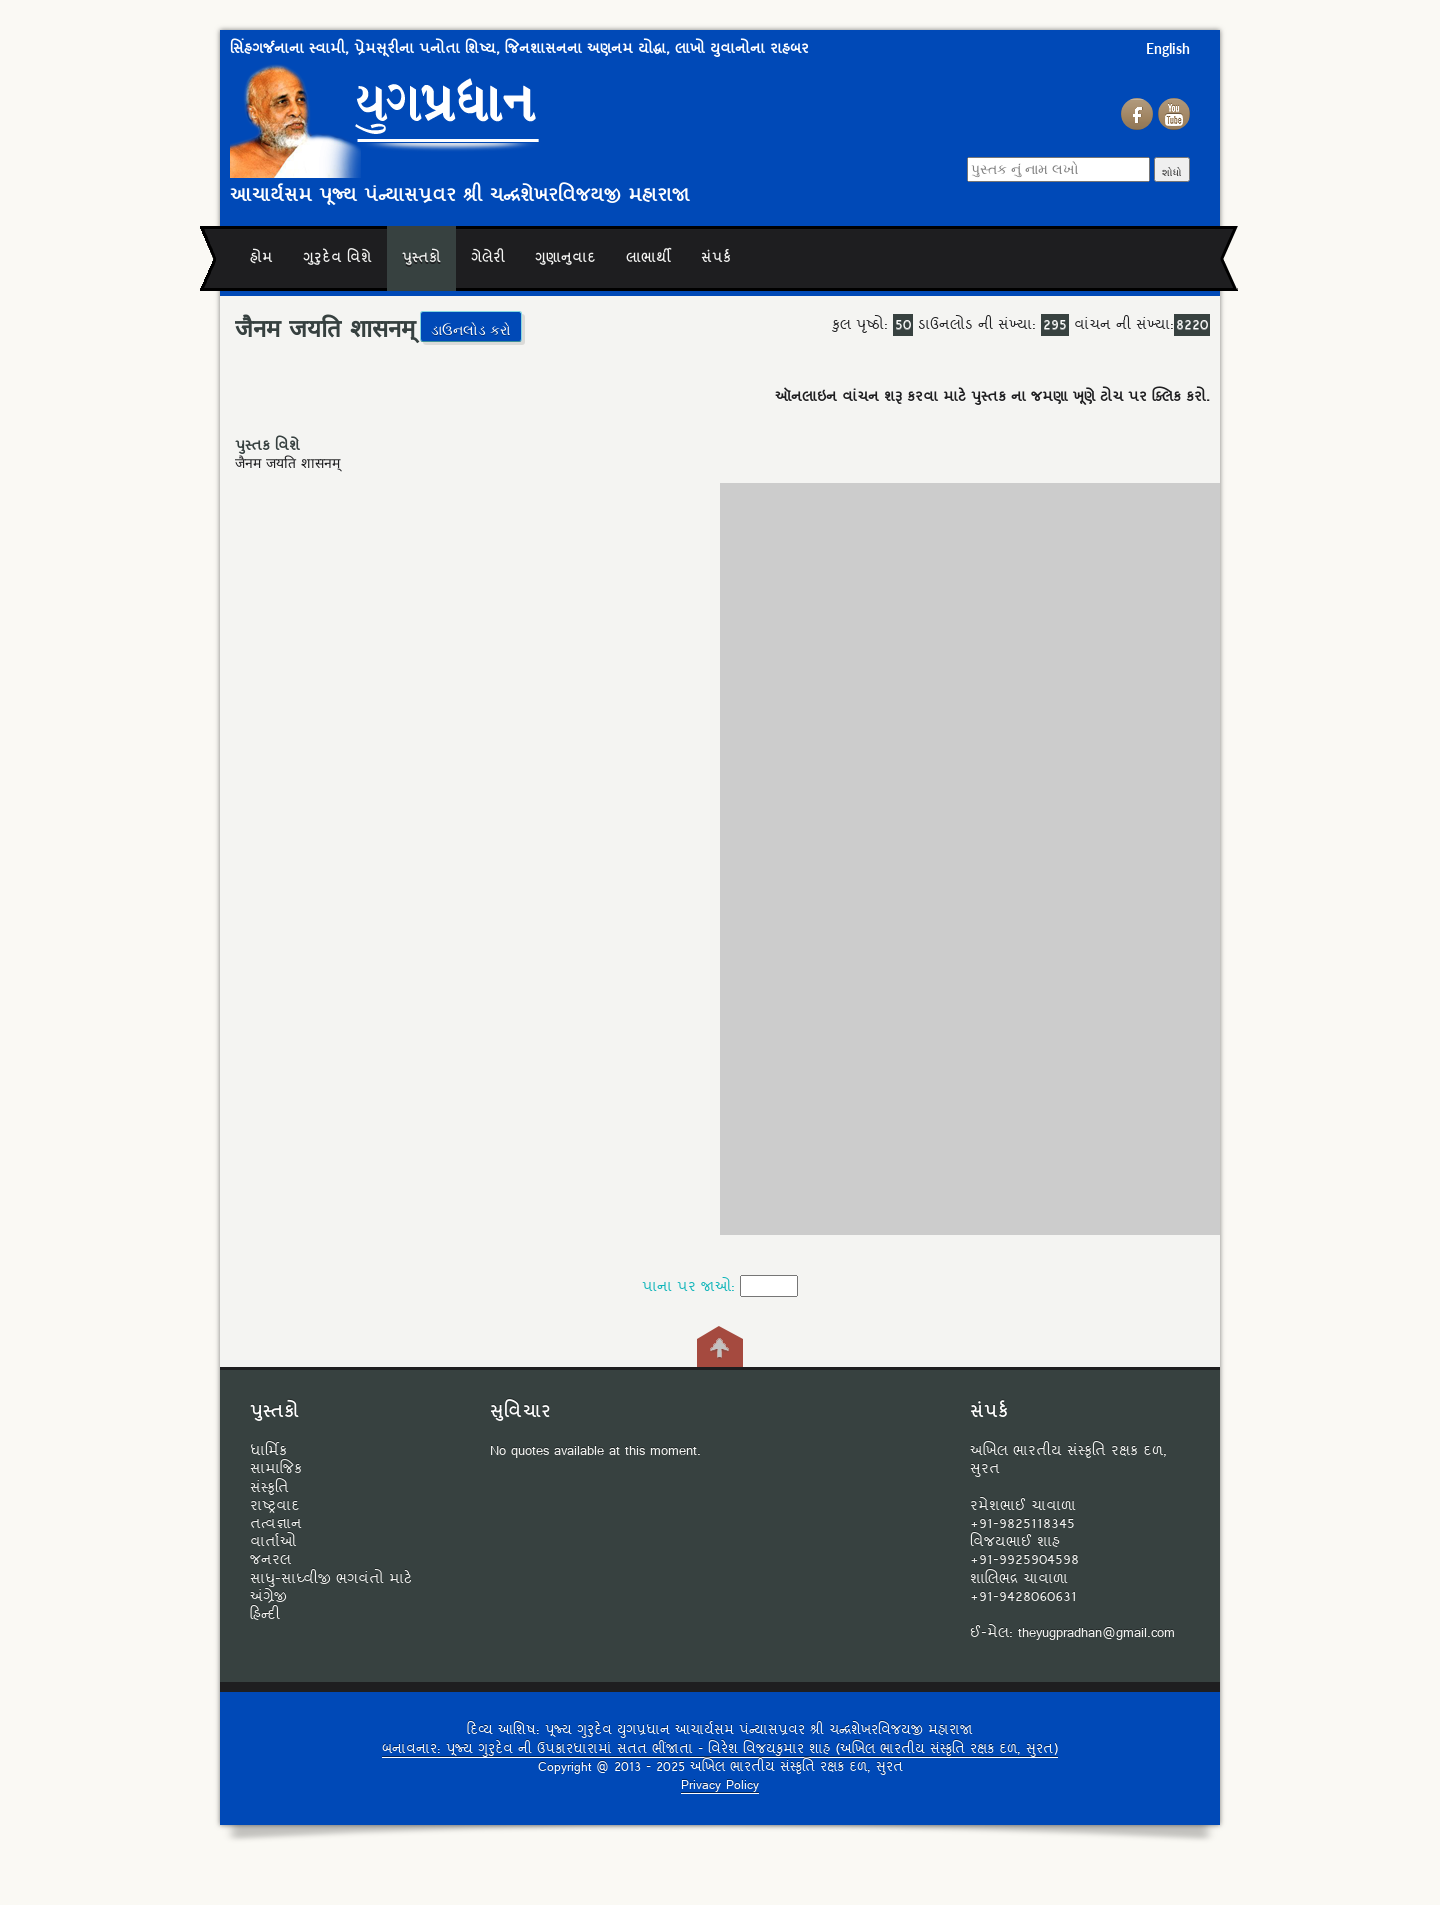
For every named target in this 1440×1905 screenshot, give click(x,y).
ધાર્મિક (268, 1451)
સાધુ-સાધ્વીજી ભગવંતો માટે (331, 1579)
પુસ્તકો (421, 258)
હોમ (261, 258)
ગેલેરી (488, 258)
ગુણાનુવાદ (565, 258)
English (1168, 48)
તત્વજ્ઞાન (276, 1524)
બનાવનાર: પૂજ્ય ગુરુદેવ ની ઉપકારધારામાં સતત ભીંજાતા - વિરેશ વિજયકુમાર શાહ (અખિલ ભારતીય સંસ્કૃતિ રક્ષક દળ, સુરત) (720, 1749)
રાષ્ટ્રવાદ (275, 1506)
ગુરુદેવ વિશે (337, 258)
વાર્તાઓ (273, 1542)
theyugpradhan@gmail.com (1096, 1633)
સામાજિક (276, 1469)
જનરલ (270, 1560)
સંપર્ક (716, 258)
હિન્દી (265, 1615)
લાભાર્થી (648, 258)
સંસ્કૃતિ (269, 1488)
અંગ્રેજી (268, 1597)
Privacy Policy (720, 1785)
